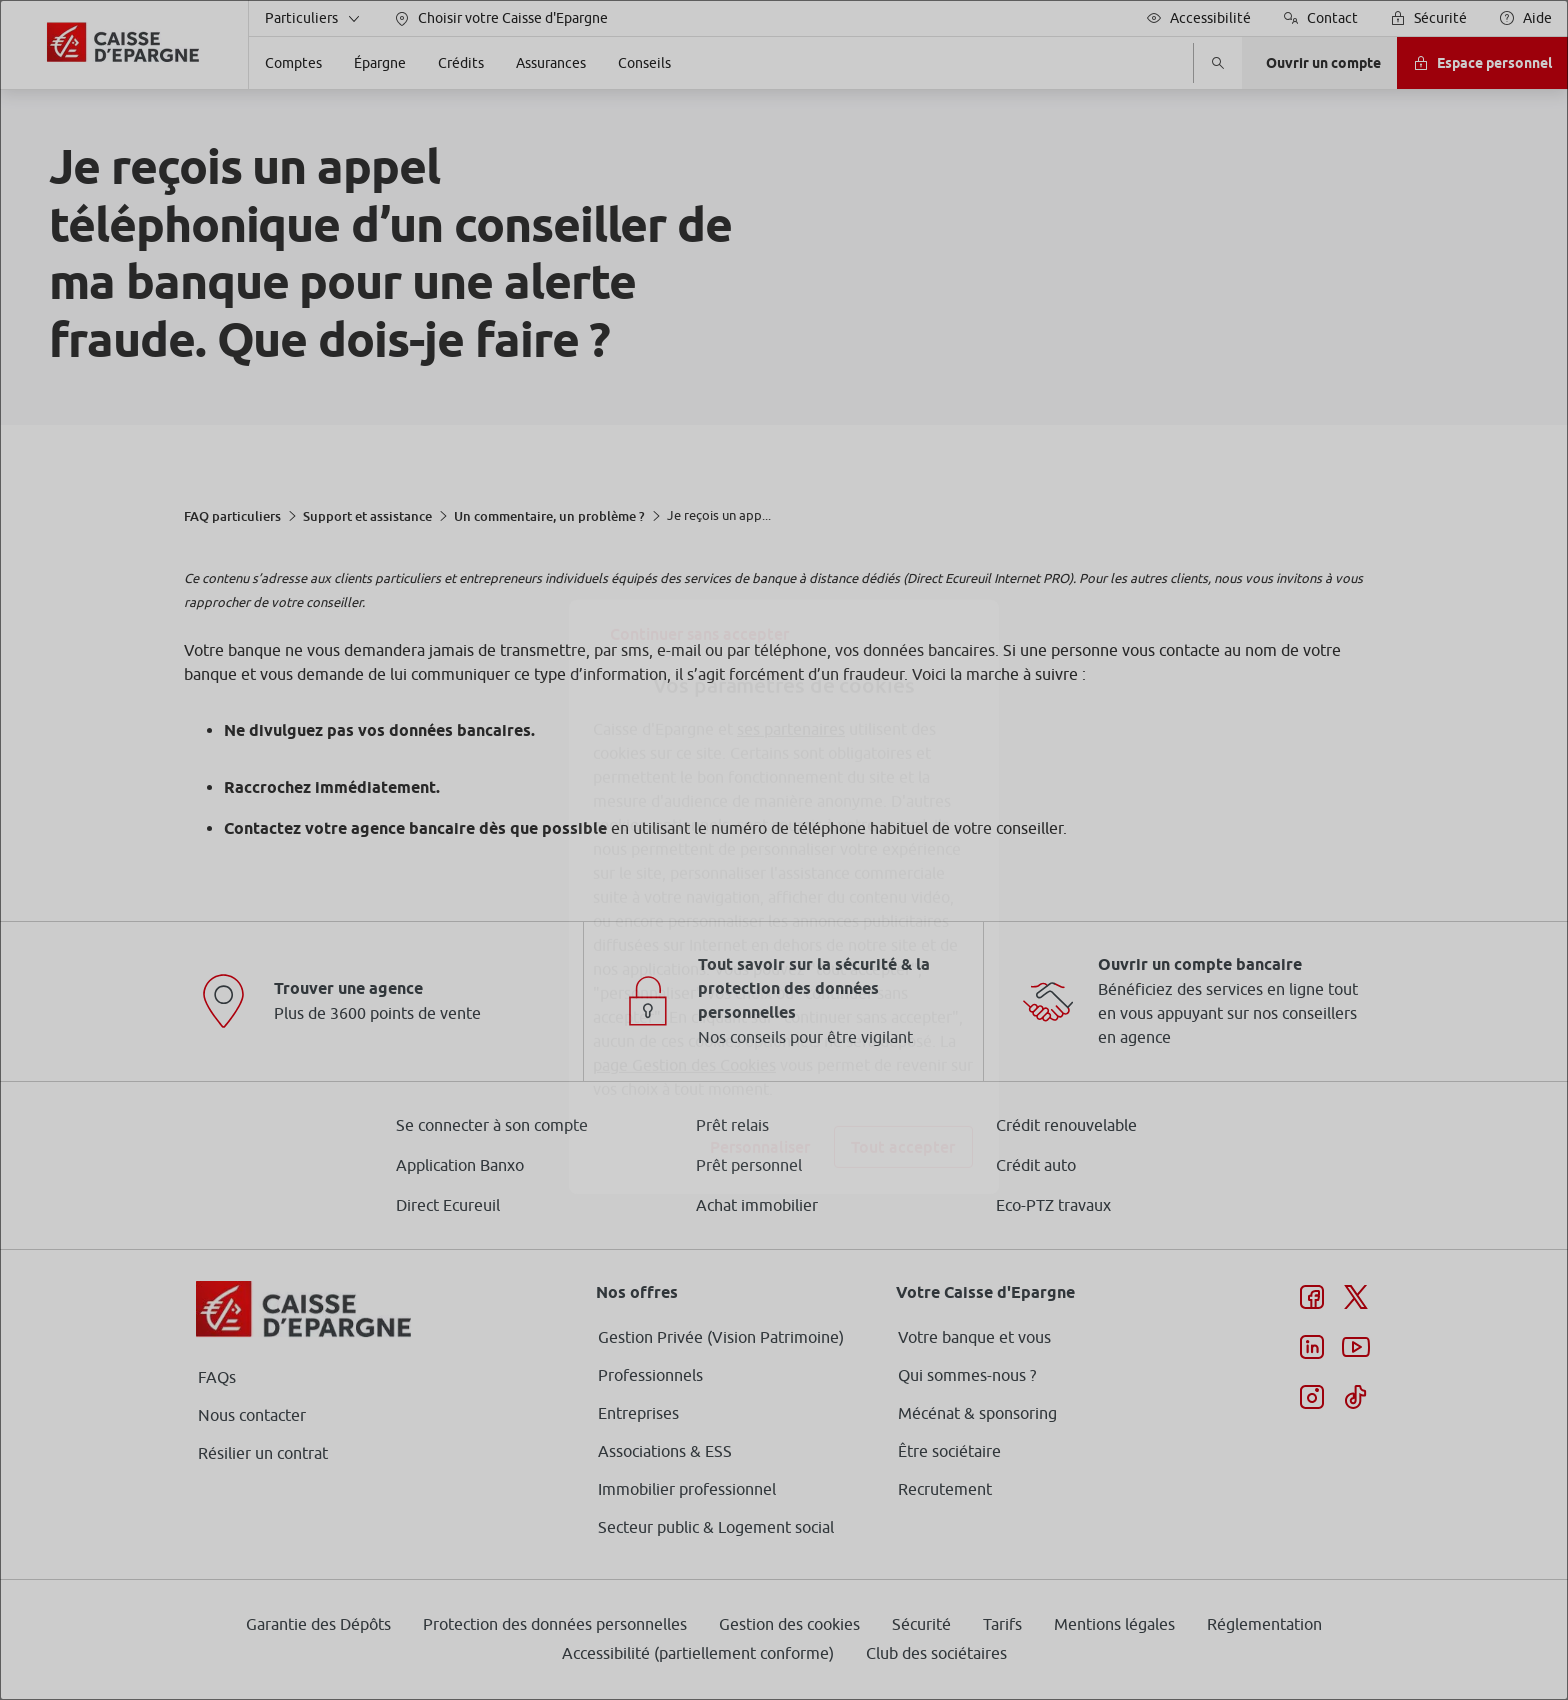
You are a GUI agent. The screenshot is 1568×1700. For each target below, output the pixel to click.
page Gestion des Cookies (684, 1018)
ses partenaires (791, 682)
